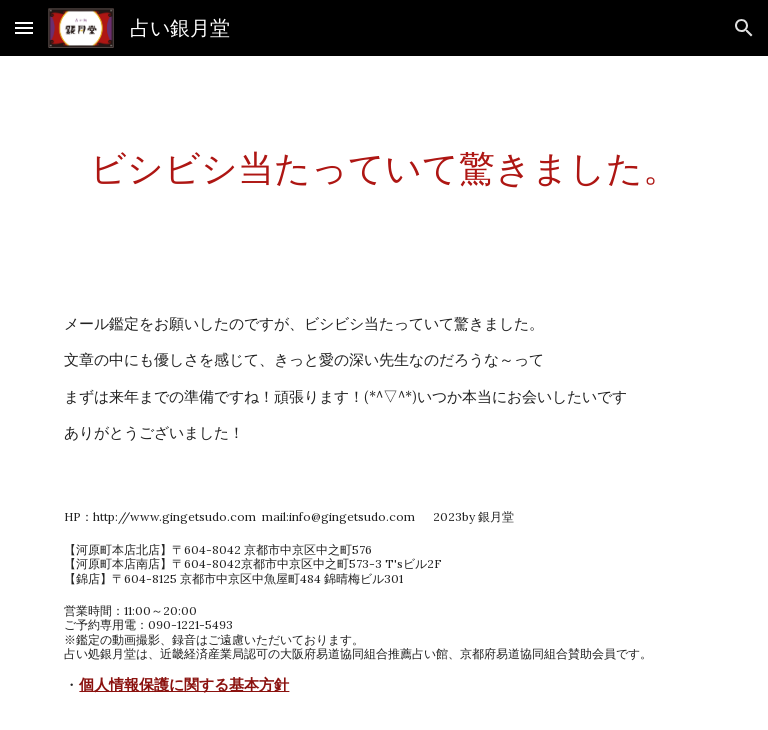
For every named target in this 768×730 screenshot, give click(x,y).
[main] (383, 168)
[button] (24, 27)
